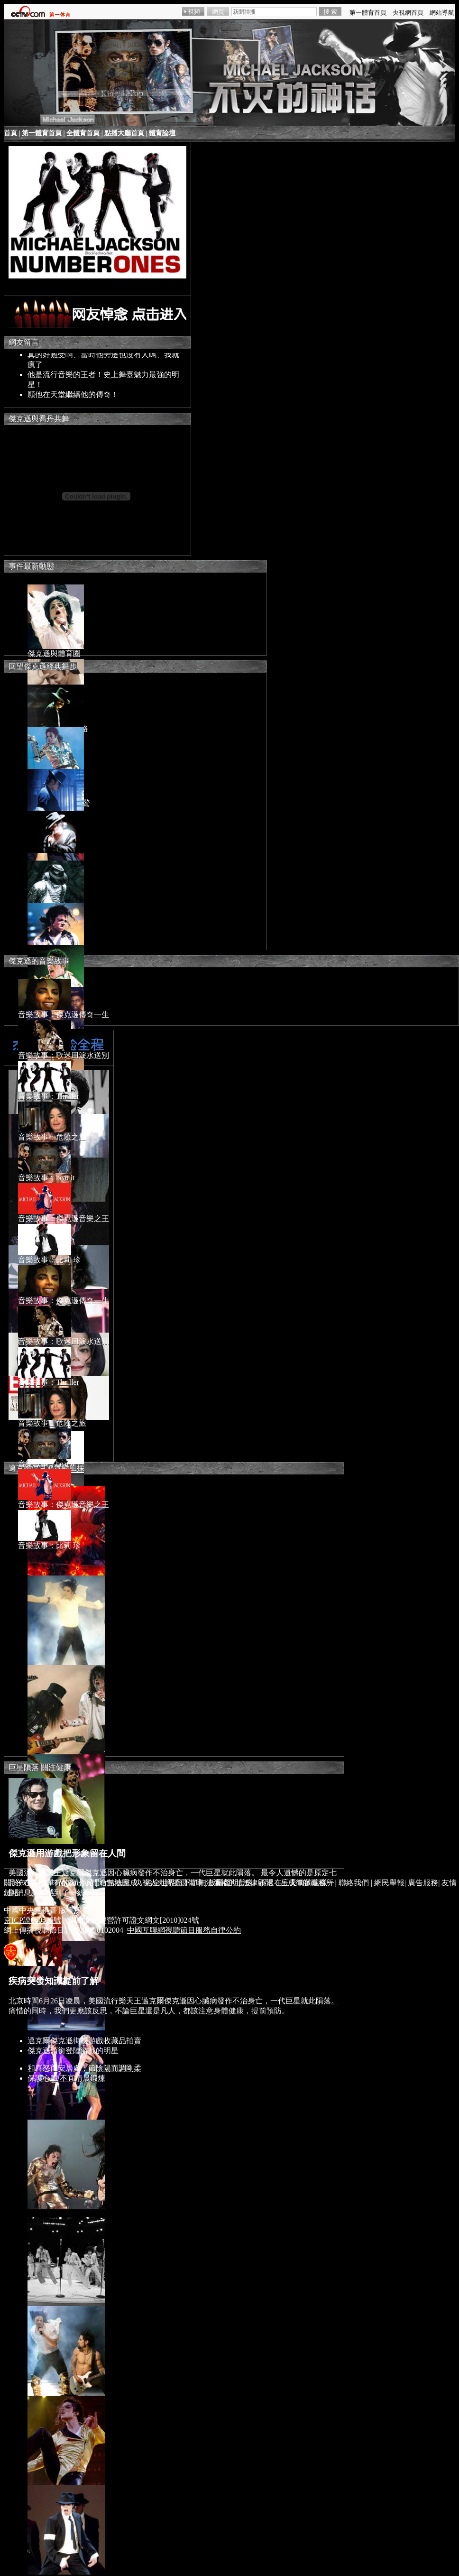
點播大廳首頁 (124, 133)
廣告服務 (423, 1883)
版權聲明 (223, 1883)
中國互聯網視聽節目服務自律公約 (184, 1930)
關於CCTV (21, 1883)
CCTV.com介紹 (69, 1883)
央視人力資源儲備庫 (169, 1883)
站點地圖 (114, 1883)
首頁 (10, 133)
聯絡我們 (354, 1883)
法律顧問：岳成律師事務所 (287, 1883)
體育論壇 (162, 133)
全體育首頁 (83, 133)
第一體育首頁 (42, 133)
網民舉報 (389, 1883)
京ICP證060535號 (32, 1920)
